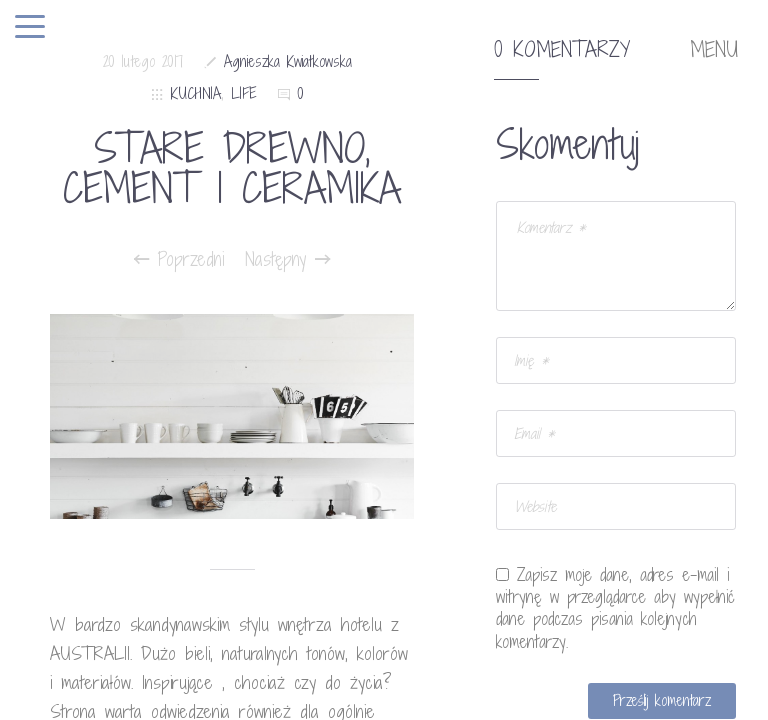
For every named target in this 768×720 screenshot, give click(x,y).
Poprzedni (179, 259)
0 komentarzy (562, 50)
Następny (287, 259)
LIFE (244, 93)
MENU (714, 50)
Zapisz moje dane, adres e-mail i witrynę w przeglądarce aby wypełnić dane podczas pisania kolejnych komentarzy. (615, 608)
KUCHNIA (196, 93)
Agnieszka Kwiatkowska (288, 61)
